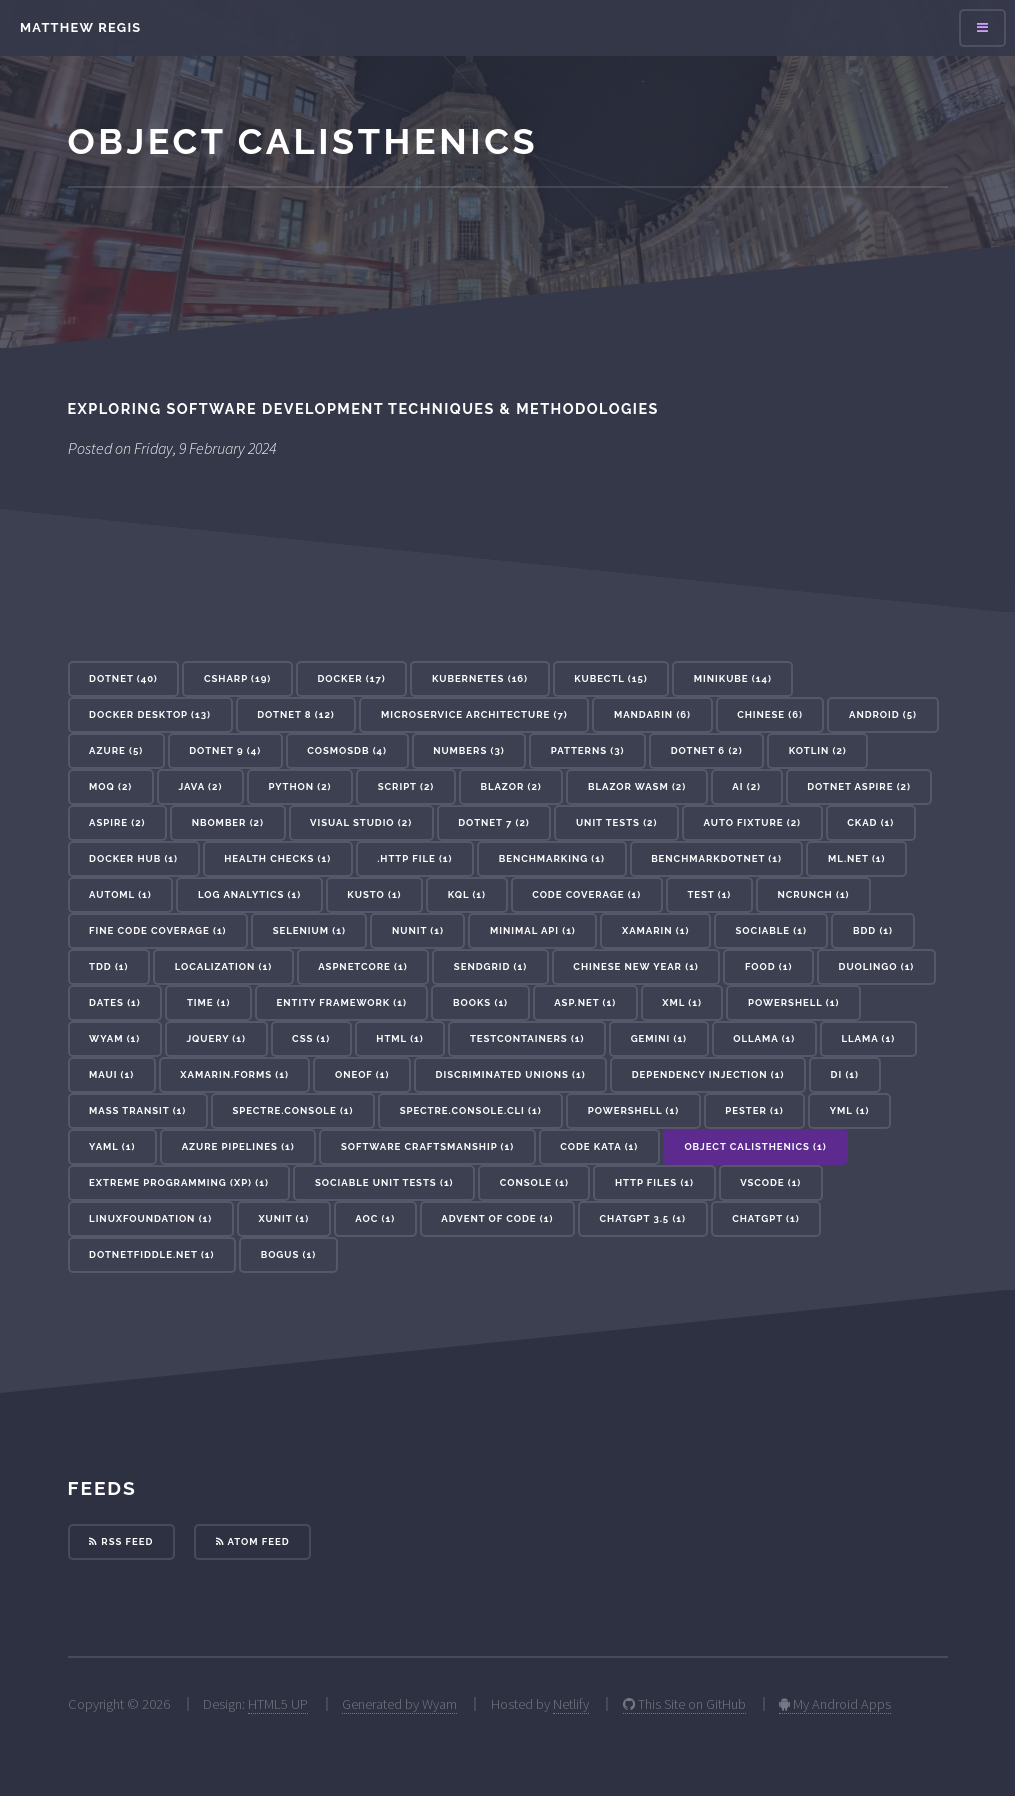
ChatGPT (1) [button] (765, 1218)
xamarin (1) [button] (655, 930)
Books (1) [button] (480, 1002)
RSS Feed (121, 1541)
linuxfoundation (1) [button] (150, 1218)
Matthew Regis (80, 27)
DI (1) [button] (845, 1074)
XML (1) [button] (682, 1002)
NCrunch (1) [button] (813, 894)
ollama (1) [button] (764, 1038)
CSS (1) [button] (311, 1038)
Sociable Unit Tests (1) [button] (384, 1182)
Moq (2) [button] (110, 786)
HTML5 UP (278, 1704)
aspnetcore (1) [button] (362, 966)
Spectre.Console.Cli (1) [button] (471, 1110)
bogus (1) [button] (288, 1254)
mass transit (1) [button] (137, 1110)
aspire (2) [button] (117, 822)
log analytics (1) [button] (249, 894)
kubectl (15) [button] (610, 678)
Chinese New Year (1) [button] (635, 966)
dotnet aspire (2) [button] (859, 786)
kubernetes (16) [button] (480, 678)
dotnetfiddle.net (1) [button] (151, 1254)
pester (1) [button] (754, 1110)
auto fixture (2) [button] (752, 822)
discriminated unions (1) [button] (511, 1074)
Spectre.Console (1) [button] (292, 1110)
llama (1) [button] (868, 1038)
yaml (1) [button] (112, 1146)
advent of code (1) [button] (497, 1218)
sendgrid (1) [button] (490, 966)
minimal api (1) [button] (533, 930)
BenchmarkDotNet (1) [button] (716, 858)
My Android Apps (835, 1704)
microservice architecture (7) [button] (474, 714)
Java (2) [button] (200, 786)
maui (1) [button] (111, 1074)
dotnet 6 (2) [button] (707, 750)
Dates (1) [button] (115, 1002)
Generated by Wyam (399, 1704)
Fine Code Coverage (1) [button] (157, 930)
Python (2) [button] (300, 786)
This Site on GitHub (684, 1704)
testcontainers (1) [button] (527, 1038)
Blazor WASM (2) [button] (637, 786)
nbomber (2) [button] (228, 822)
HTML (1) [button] (399, 1038)
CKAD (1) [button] (870, 822)
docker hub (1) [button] (133, 858)
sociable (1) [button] (771, 930)
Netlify (571, 1704)
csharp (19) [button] (237, 678)
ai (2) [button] (746, 786)
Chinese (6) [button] (770, 714)
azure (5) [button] (116, 750)
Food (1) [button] (768, 966)
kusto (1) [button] (374, 894)
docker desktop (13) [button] (150, 714)
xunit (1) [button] (283, 1218)
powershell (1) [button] (633, 1110)
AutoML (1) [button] (120, 894)
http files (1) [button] (654, 1182)
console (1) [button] (534, 1182)
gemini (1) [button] (659, 1038)
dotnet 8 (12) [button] (296, 714)
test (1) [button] (709, 894)
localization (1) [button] (223, 966)
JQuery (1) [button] (216, 1038)
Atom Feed (253, 1541)
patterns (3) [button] (588, 750)
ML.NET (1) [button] (856, 858)
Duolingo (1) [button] (877, 966)
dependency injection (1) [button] (708, 1074)
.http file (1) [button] (414, 858)
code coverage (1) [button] (586, 894)
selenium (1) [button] (309, 930)
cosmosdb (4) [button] (347, 750)
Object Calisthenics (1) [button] (755, 1146)
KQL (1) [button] (467, 894)
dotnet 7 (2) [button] (494, 822)
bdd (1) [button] (873, 930)
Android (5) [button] (883, 714)
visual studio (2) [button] (361, 822)
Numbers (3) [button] (469, 750)
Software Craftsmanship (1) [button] (427, 1146)
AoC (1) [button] (375, 1218)
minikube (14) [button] (733, 678)
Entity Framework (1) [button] (342, 1002)
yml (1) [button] (850, 1110)
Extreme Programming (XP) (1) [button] (179, 1182)
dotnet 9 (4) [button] (225, 750)
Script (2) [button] (406, 786)
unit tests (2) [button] (616, 822)
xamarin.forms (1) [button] (234, 1074)
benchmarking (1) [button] (552, 858)
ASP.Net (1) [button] (585, 1002)
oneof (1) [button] (362, 1074)
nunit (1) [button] (418, 930)
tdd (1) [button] (108, 966)
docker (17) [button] (351, 678)
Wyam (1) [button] (114, 1038)
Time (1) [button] (208, 1002)
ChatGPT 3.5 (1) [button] (643, 1218)
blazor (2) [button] (510, 786)
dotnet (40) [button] (123, 678)
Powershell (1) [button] (793, 1002)
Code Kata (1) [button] (599, 1146)
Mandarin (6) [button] (652, 714)
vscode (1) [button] (770, 1182)
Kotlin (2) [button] (818, 750)
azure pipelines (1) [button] (238, 1146)
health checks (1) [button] (277, 858)
